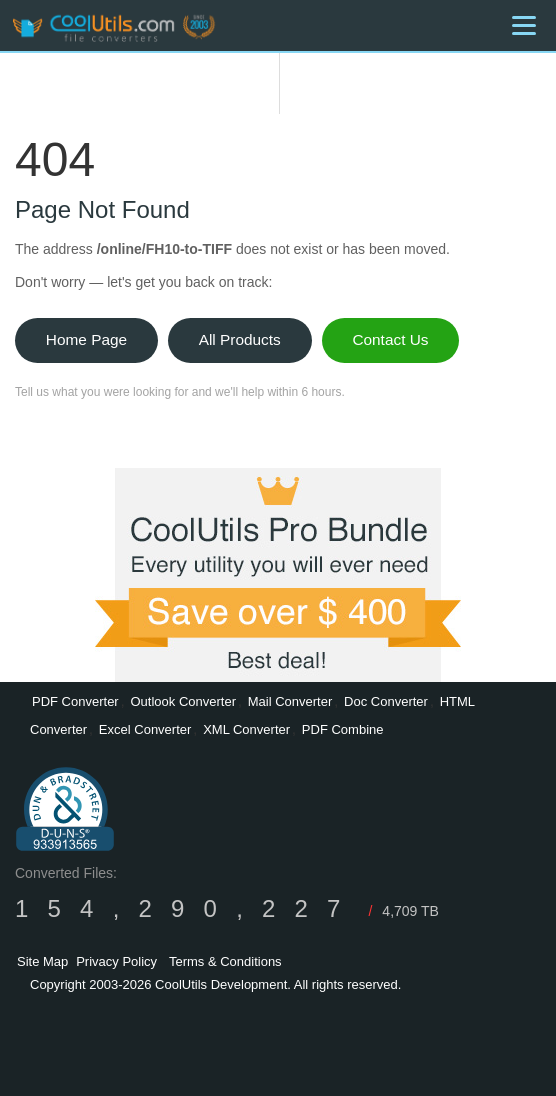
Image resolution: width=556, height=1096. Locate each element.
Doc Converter (386, 701)
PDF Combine (343, 729)
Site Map (42, 961)
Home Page (86, 339)
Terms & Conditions (225, 961)
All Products (240, 339)
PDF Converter (75, 701)
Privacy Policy (116, 961)
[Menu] (524, 25)
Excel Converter (145, 729)
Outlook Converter (183, 701)
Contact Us (390, 339)
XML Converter (246, 729)
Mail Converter (290, 701)
